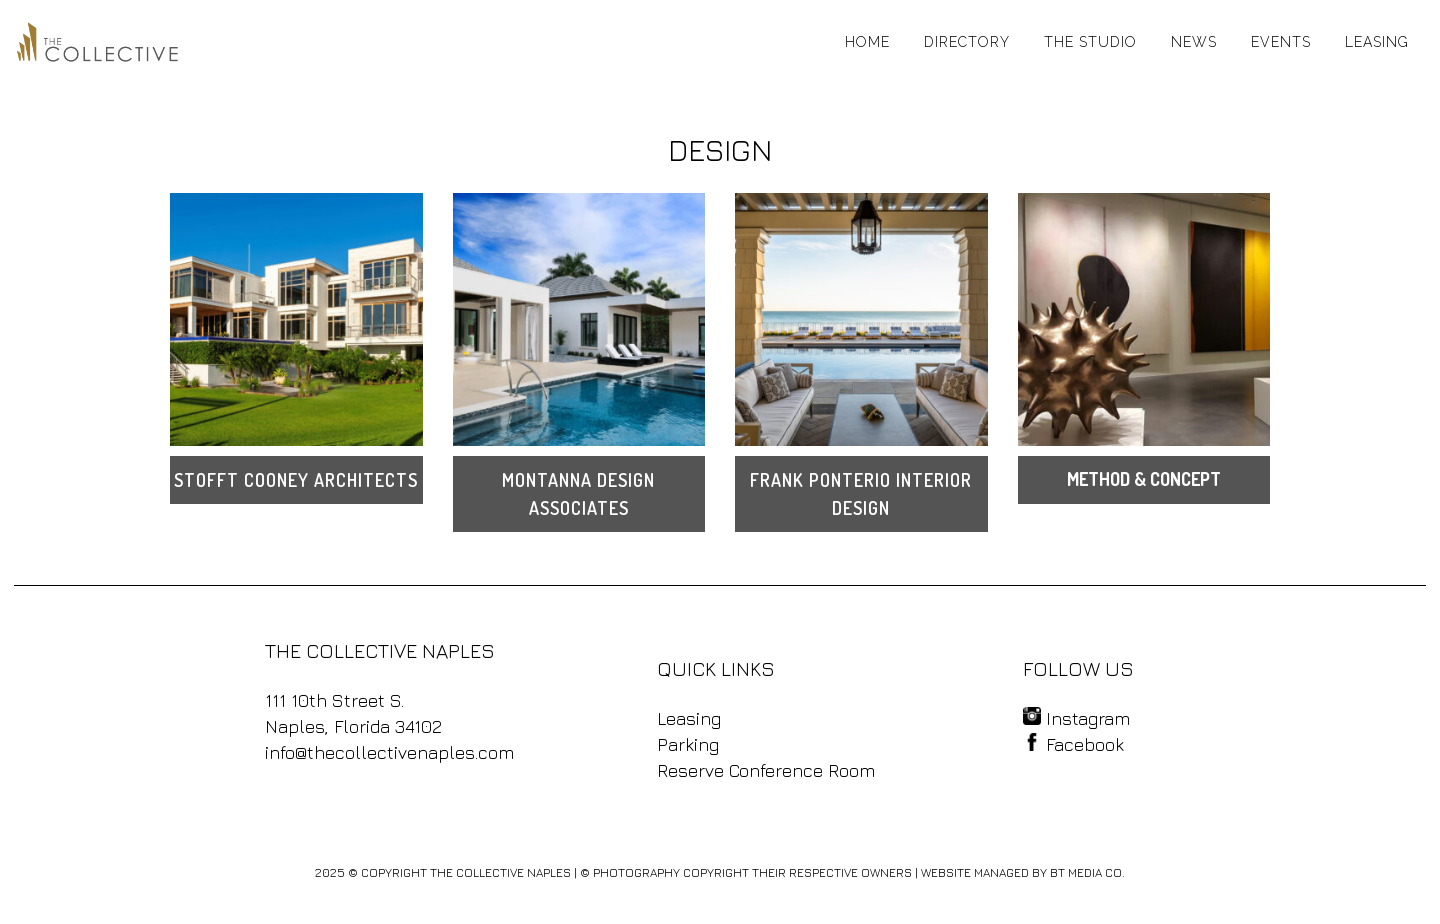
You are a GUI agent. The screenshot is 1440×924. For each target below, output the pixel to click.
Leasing (689, 718)
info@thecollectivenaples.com (389, 752)
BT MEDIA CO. (1087, 872)
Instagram (1076, 718)
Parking (688, 744)
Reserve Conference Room (766, 770)
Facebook (1073, 744)
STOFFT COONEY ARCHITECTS (296, 480)
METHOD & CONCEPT (1144, 479)
